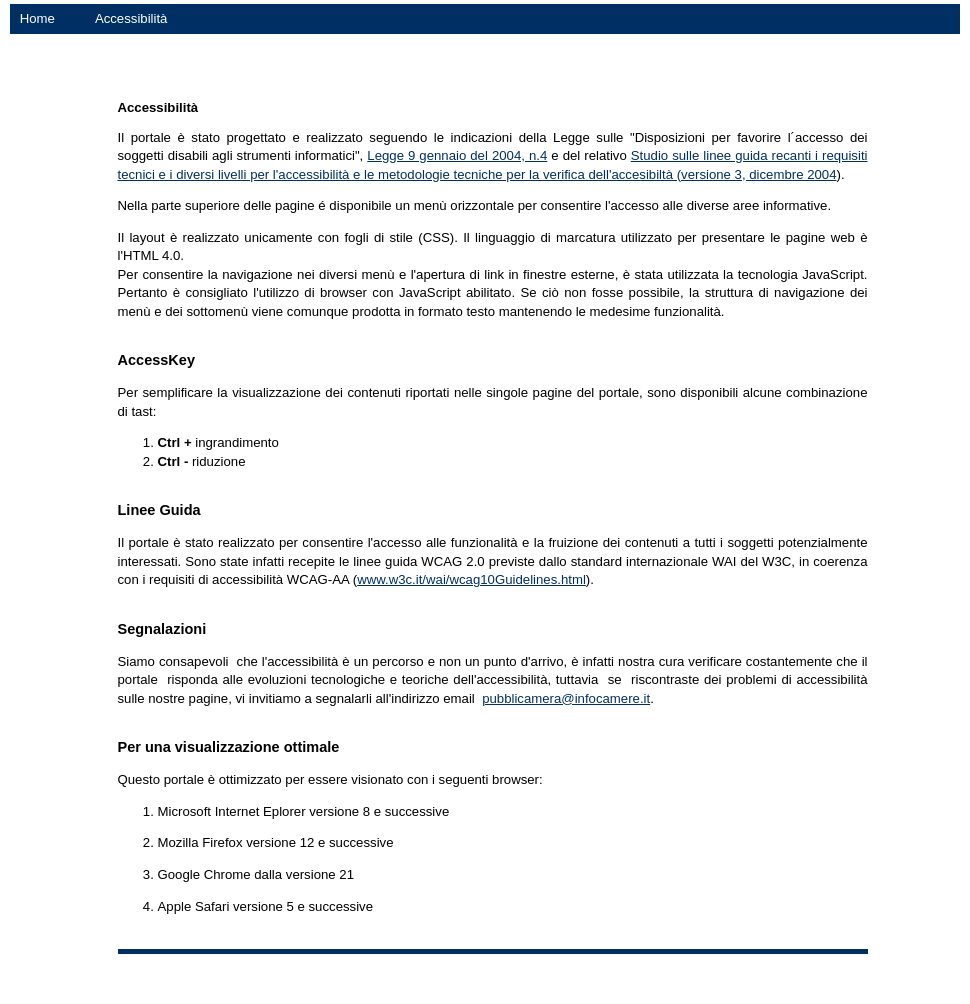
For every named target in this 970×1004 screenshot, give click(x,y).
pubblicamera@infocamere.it (566, 698)
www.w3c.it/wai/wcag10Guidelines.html (471, 579)
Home (37, 18)
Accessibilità (131, 18)
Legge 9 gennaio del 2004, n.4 (457, 155)
